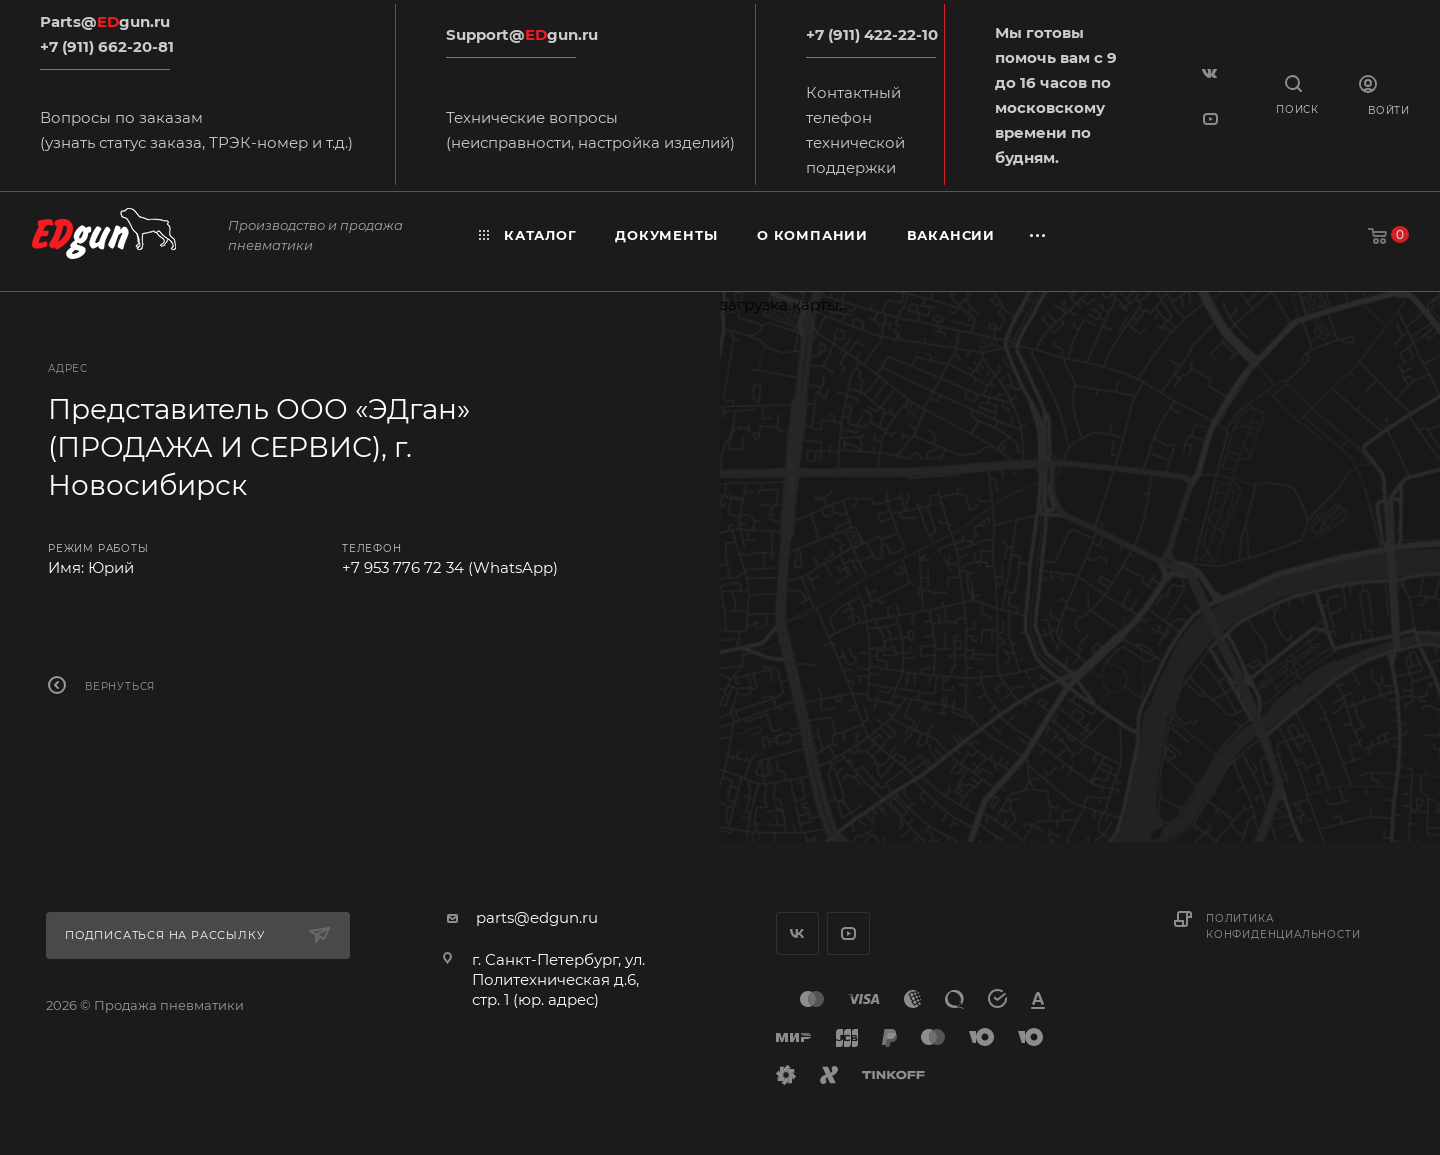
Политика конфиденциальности (1283, 926)
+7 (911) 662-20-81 (107, 46)
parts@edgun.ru (537, 917)
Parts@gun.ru (105, 21)
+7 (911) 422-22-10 (872, 34)
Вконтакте (797, 933)
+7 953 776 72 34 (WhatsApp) (450, 567)
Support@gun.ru (522, 34)
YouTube (848, 933)
